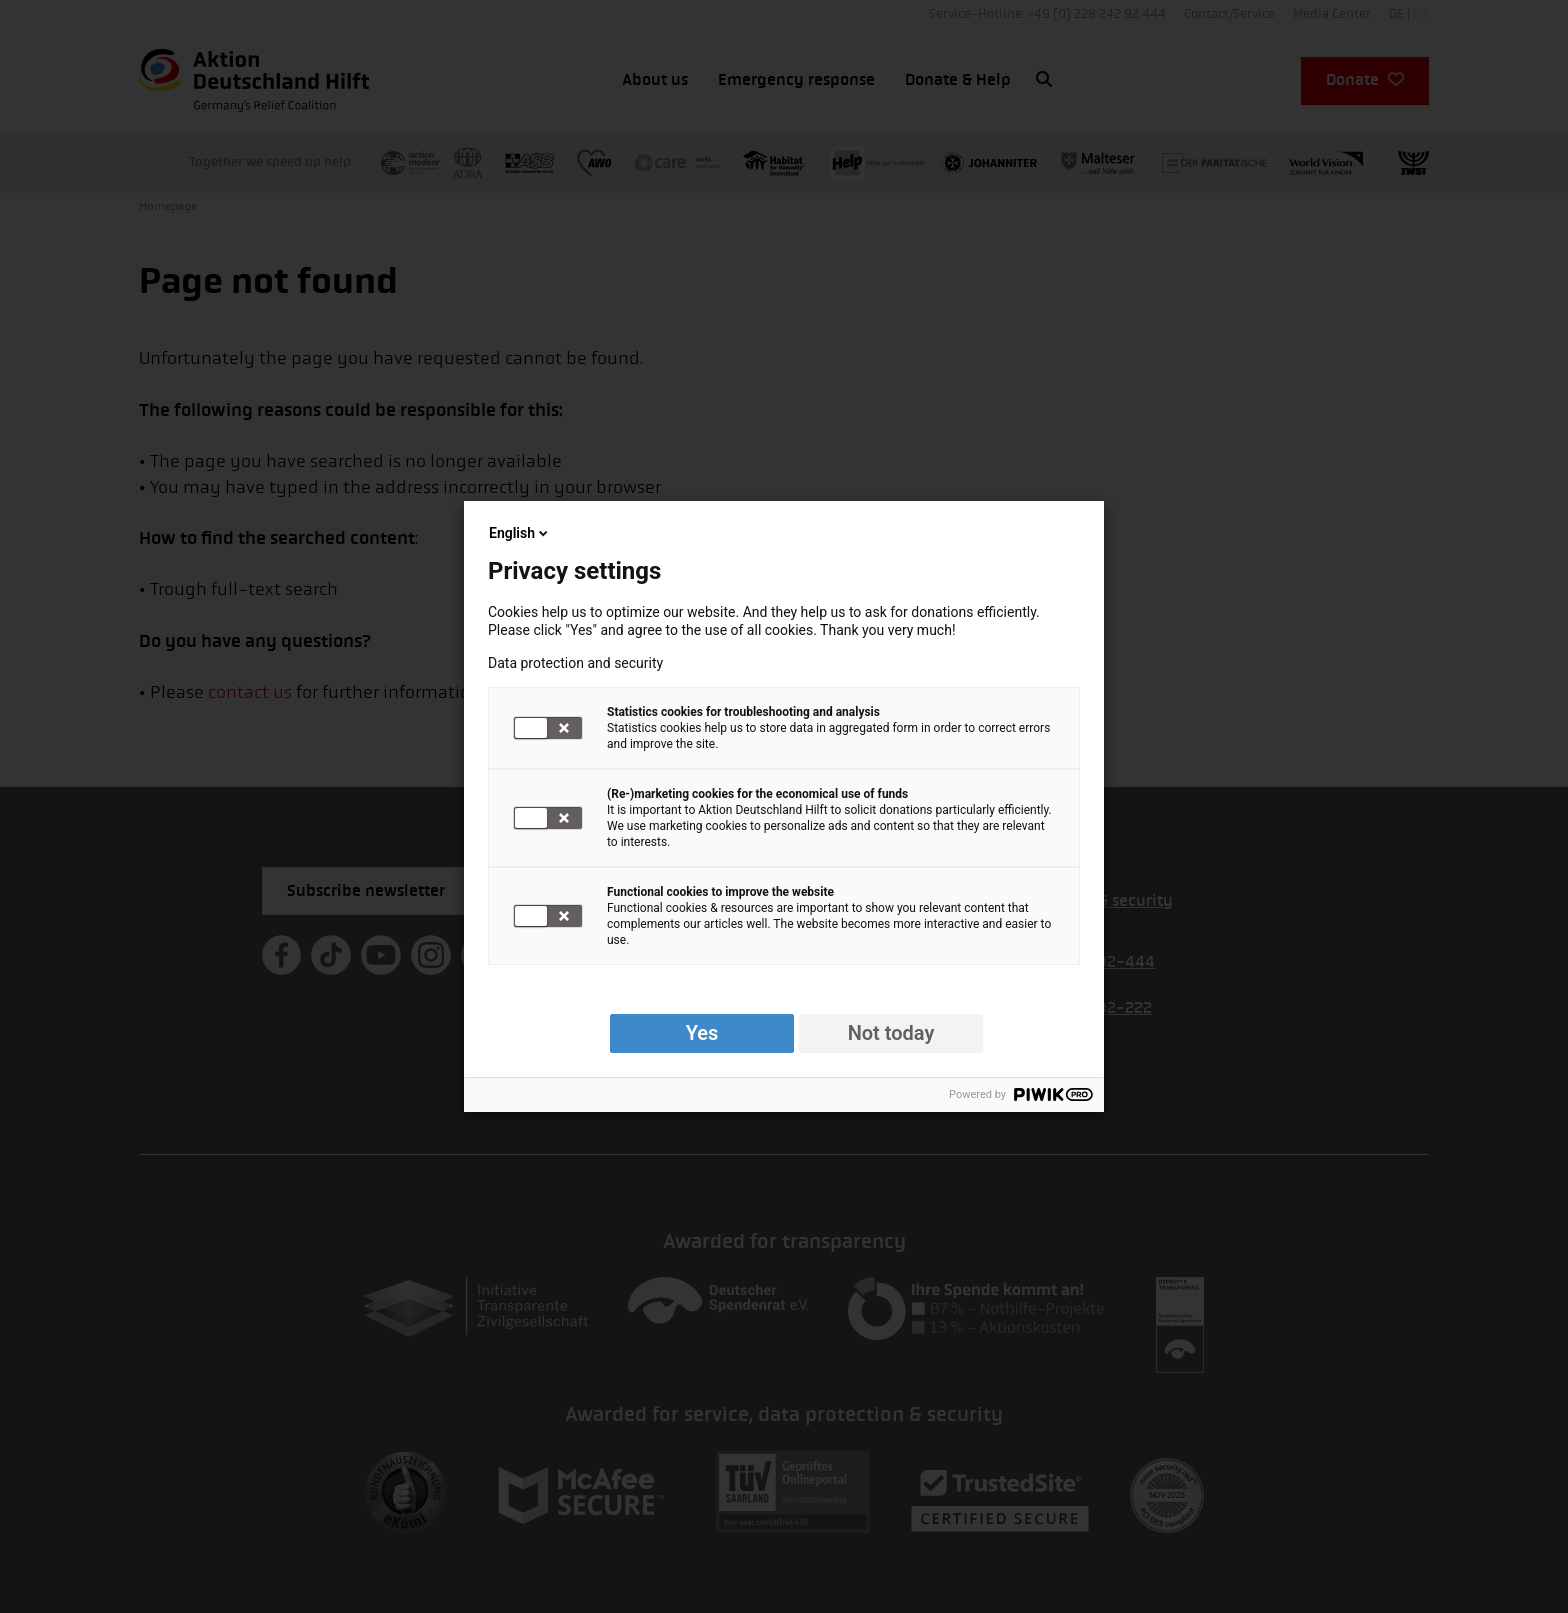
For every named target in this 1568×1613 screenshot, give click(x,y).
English (520, 533)
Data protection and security (575, 663)
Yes (702, 1033)
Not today (891, 1033)
